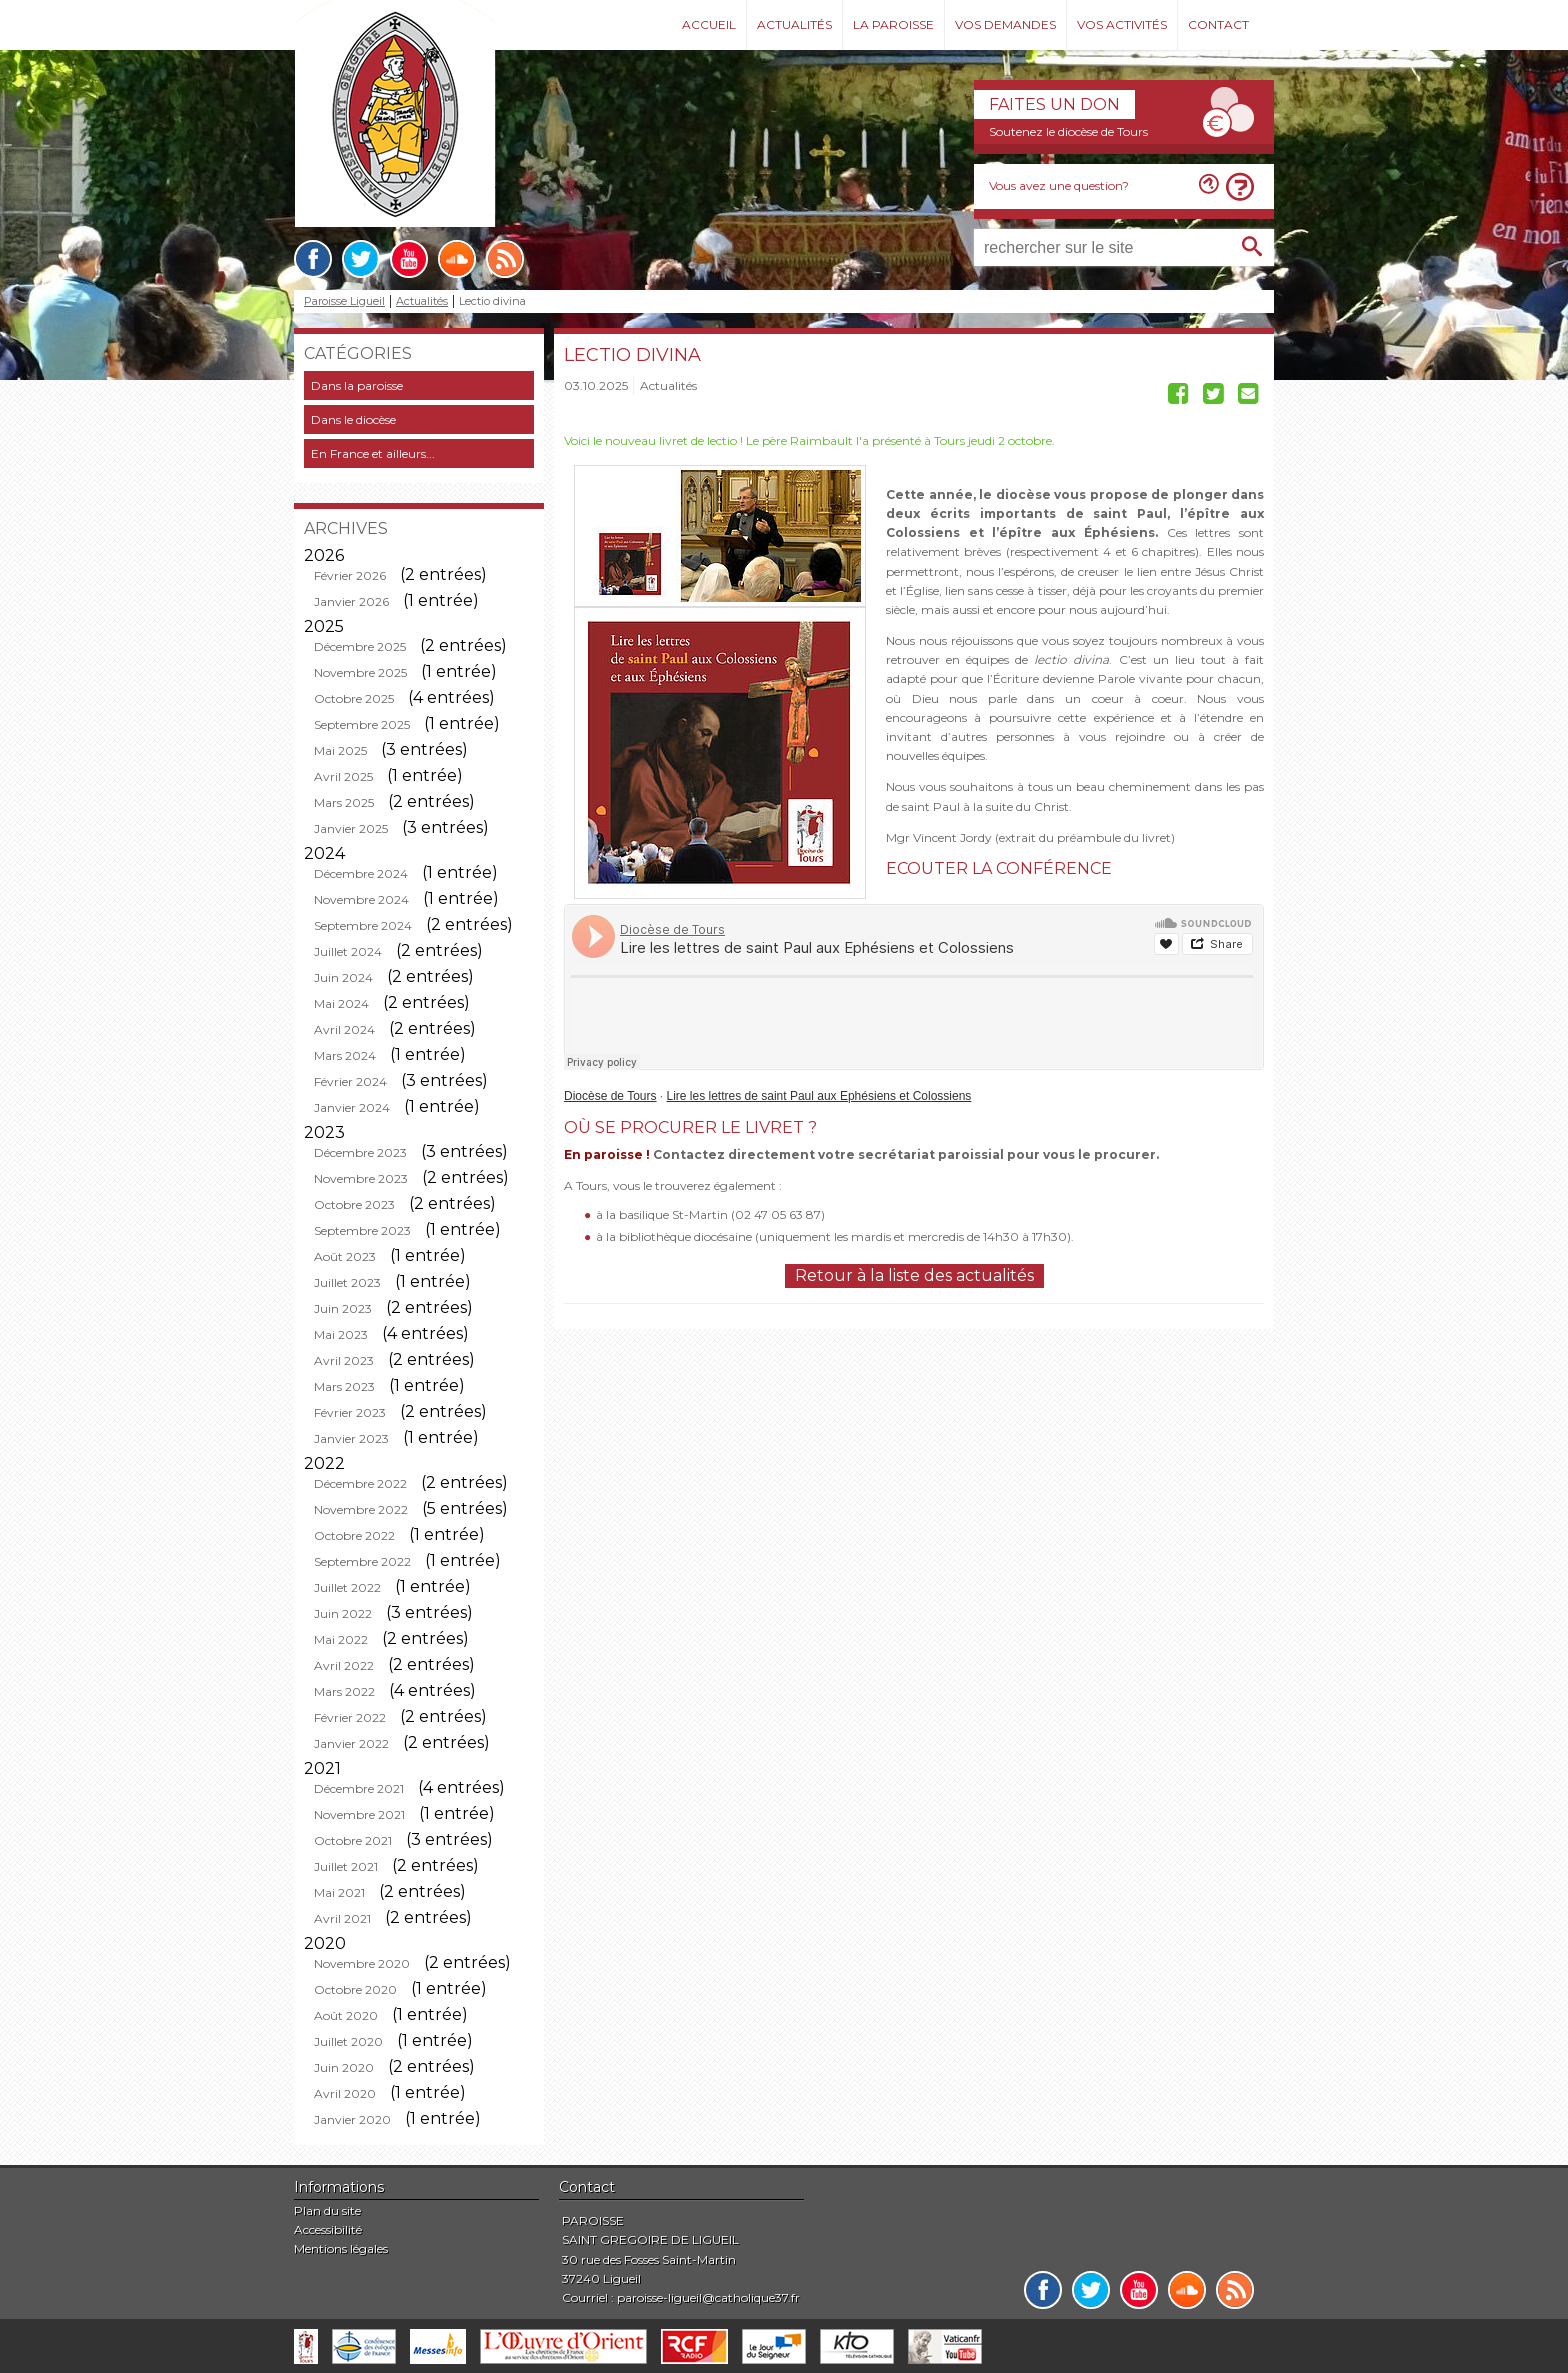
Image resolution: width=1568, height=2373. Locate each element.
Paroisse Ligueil (344, 301)
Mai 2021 (339, 1892)
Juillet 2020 (348, 2041)
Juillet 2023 (347, 1282)
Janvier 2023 (351, 1438)
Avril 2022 (344, 1665)
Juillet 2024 (348, 951)
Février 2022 (350, 1717)
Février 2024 (350, 1081)
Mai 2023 (341, 1334)
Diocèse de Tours (610, 1096)
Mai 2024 (341, 1003)
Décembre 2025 (360, 646)
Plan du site (327, 2210)
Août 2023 (345, 1256)
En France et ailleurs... (373, 453)
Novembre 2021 (359, 1814)
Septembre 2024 (363, 925)
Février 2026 (350, 575)
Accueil (709, 24)
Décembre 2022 (360, 1483)
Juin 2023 (343, 1308)
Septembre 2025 (362, 724)
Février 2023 (350, 1412)
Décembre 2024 (361, 873)
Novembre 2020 (362, 1963)
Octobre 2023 (354, 1204)
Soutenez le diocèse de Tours (1068, 131)
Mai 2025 (340, 750)
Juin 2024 (343, 977)
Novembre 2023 (361, 1178)
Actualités (794, 24)
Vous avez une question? (1059, 185)
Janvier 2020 (352, 2119)
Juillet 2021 (346, 1866)
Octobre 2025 (354, 698)
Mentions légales (341, 2248)
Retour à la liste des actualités (914, 1275)
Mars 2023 (344, 1386)
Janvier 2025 (351, 828)
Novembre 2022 (361, 1509)
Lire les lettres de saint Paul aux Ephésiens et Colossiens (819, 1096)
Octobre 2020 (355, 1989)
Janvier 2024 (352, 1107)
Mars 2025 (344, 802)
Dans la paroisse (357, 385)
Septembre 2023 (362, 1230)
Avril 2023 (344, 1360)
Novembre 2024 (361, 899)
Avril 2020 (345, 2093)
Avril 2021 (342, 1918)
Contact (1218, 24)
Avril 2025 (343, 776)
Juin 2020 (344, 2067)
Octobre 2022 (354, 1535)
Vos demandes (1005, 24)
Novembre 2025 (360, 672)
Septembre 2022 (362, 1561)
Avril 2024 (344, 1029)
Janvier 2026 (351, 601)
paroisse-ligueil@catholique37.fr (708, 2297)
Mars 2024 (345, 1055)
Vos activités (1122, 24)
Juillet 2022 (347, 1587)
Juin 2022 (343, 1613)
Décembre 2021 (359, 1788)
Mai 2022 (341, 1639)
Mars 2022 (344, 1691)
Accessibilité (328, 2229)
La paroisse (893, 24)
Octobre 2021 (353, 1840)
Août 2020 (346, 2015)
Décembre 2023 (360, 1152)
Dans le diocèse (353, 419)
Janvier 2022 (351, 1743)
